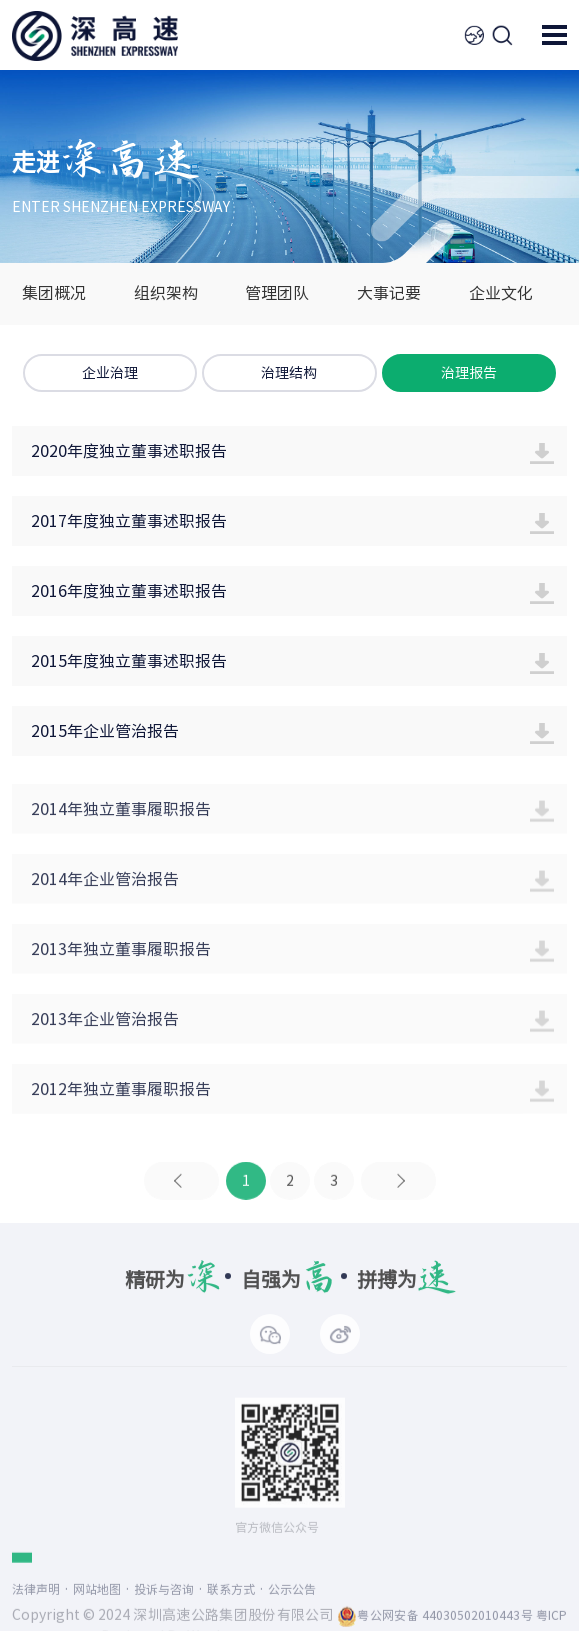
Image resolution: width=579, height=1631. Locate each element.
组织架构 (166, 293)
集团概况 (54, 293)
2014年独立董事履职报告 (121, 824)
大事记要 (389, 293)
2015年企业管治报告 (105, 731)
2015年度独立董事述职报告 (129, 661)
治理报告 (469, 373)
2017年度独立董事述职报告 (129, 521)
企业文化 (501, 293)
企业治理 (110, 373)
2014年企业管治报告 (105, 894)
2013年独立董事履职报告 (121, 964)
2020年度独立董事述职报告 (129, 451)
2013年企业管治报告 (105, 1034)
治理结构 (289, 373)
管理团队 (277, 293)
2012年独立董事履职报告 (121, 1104)
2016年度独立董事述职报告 (129, 591)
